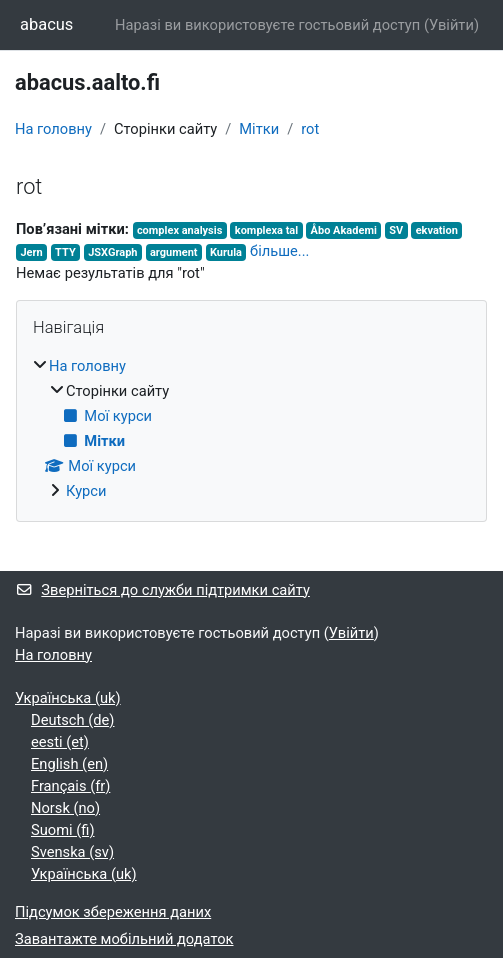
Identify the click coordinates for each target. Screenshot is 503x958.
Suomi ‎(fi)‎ (63, 830)
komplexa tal (266, 230)
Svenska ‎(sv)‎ (72, 852)
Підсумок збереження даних (113, 912)
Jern (31, 252)
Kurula (226, 252)
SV (396, 230)
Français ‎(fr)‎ (70, 786)
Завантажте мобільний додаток (124, 939)
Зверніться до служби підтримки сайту (162, 590)
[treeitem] (251, 428)
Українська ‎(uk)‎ (68, 698)
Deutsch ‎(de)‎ (72, 720)
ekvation (437, 230)
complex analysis (179, 230)
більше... (279, 251)
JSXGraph (112, 252)
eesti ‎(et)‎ (60, 742)
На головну (53, 129)
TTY (65, 252)
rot (310, 129)
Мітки (259, 129)
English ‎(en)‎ (69, 764)
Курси (86, 491)
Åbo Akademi (344, 230)
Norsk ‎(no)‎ (65, 808)
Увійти (451, 25)
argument (174, 252)
